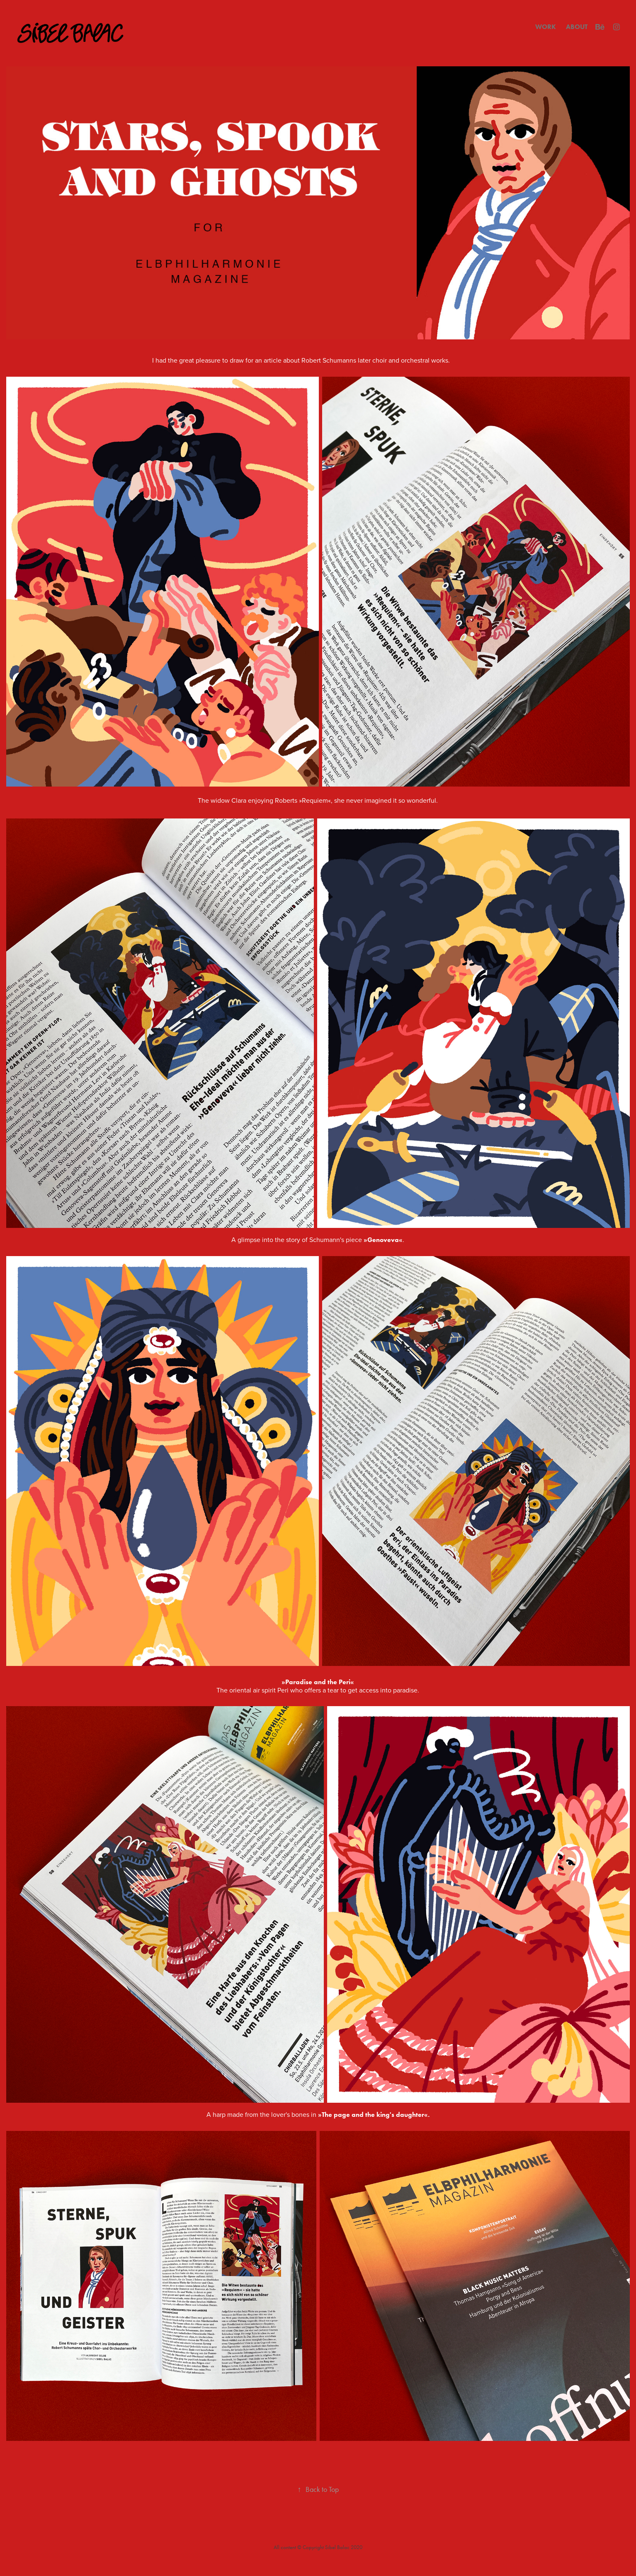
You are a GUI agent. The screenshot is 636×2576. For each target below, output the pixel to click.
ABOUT (576, 27)
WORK (545, 27)
